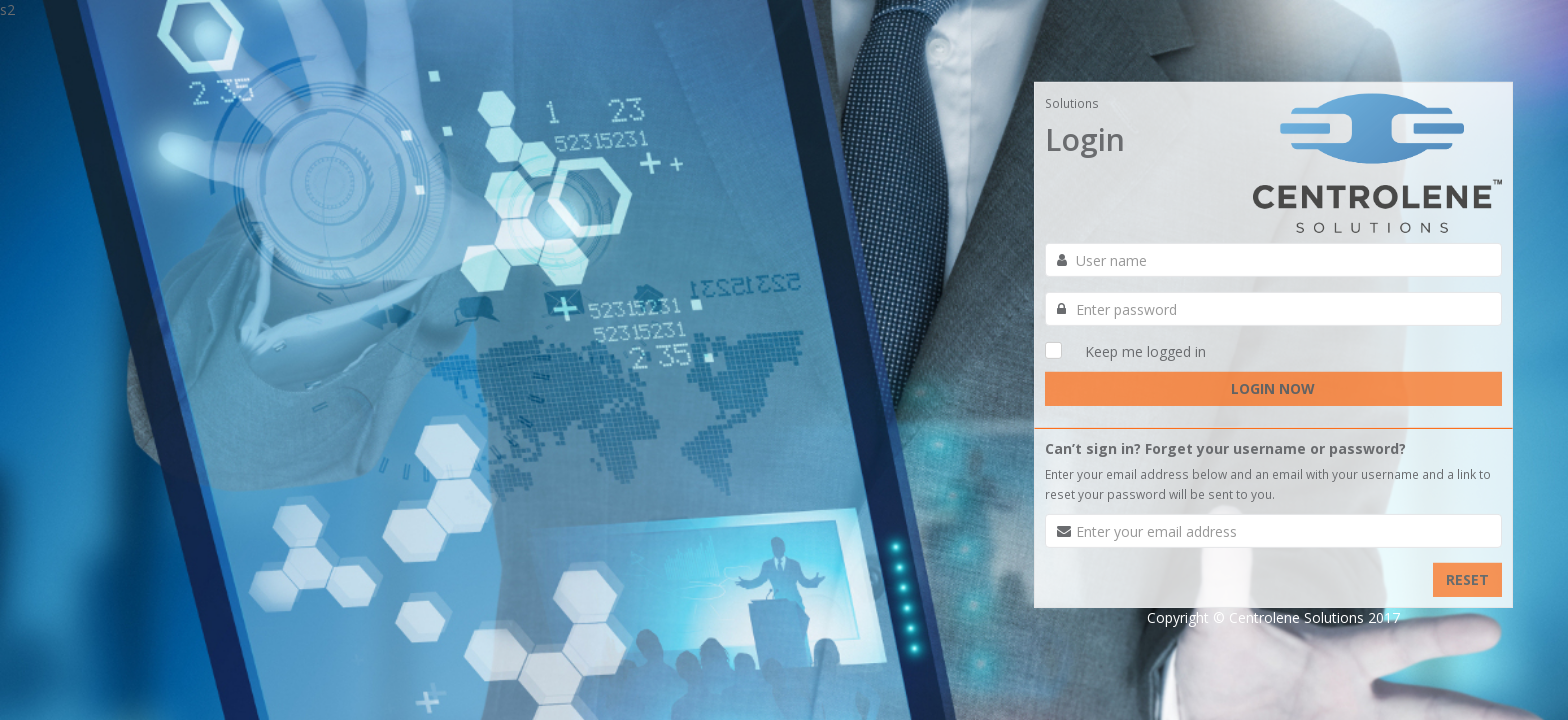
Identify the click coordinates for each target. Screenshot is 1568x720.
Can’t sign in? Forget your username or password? (1225, 448)
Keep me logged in (1145, 351)
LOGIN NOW (1273, 388)
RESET (1467, 579)
